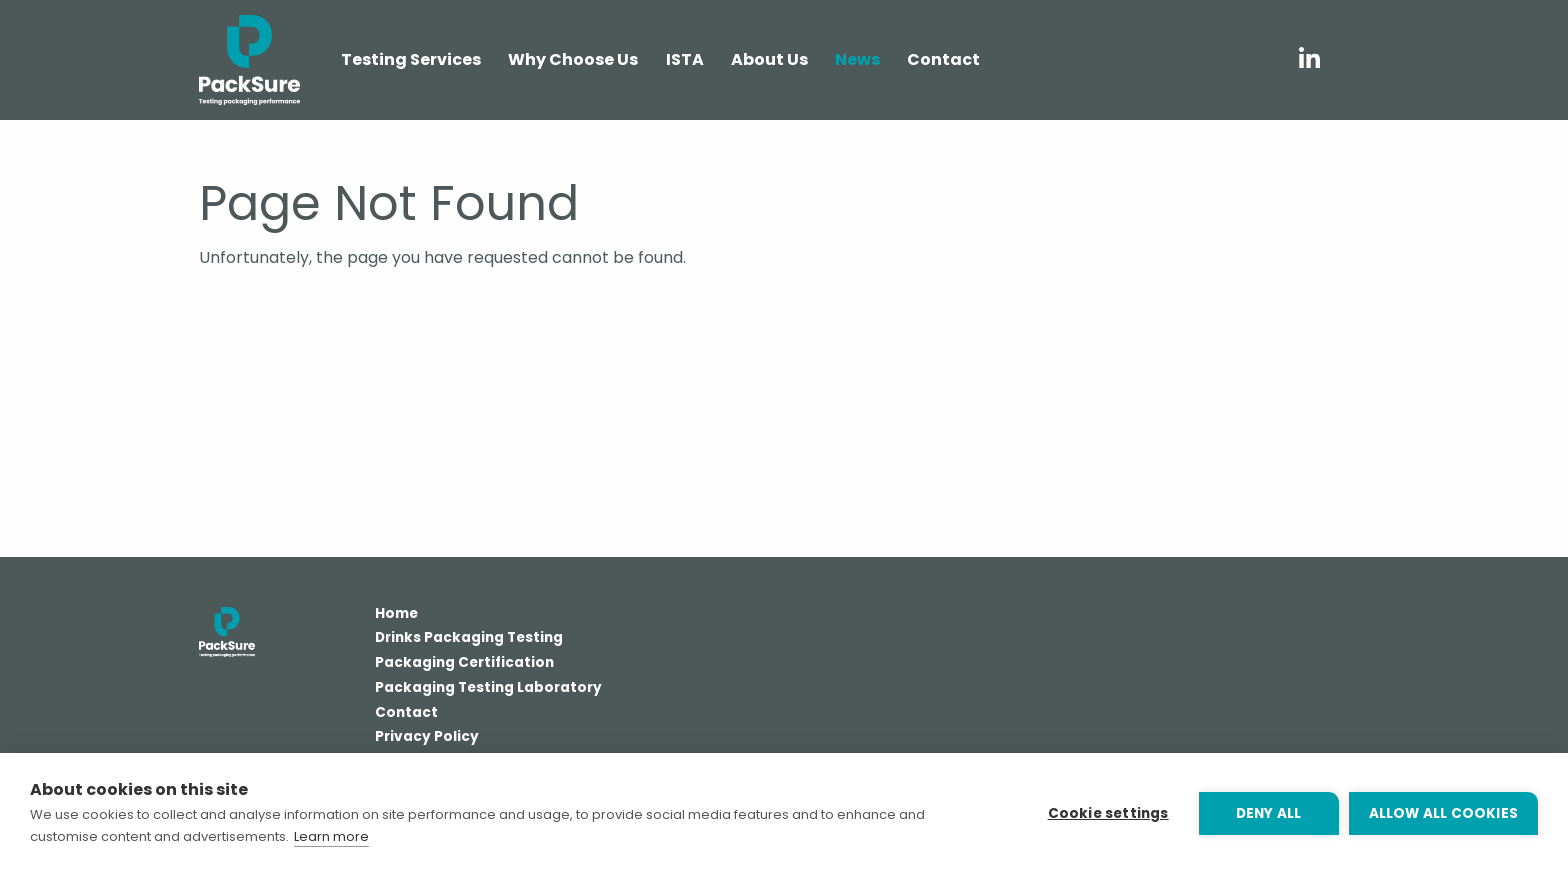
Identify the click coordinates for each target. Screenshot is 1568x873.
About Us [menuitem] (769, 59)
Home (396, 615)
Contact (406, 714)
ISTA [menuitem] (685, 59)
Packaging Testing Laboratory (488, 689)
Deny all (1269, 813)
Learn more (331, 836)
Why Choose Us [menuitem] (573, 59)
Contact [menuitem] (943, 59)
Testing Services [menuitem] (411, 59)
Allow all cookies (1443, 813)
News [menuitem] (857, 59)
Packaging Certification (464, 664)
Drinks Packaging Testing (469, 639)
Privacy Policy (427, 738)
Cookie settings (1108, 813)
